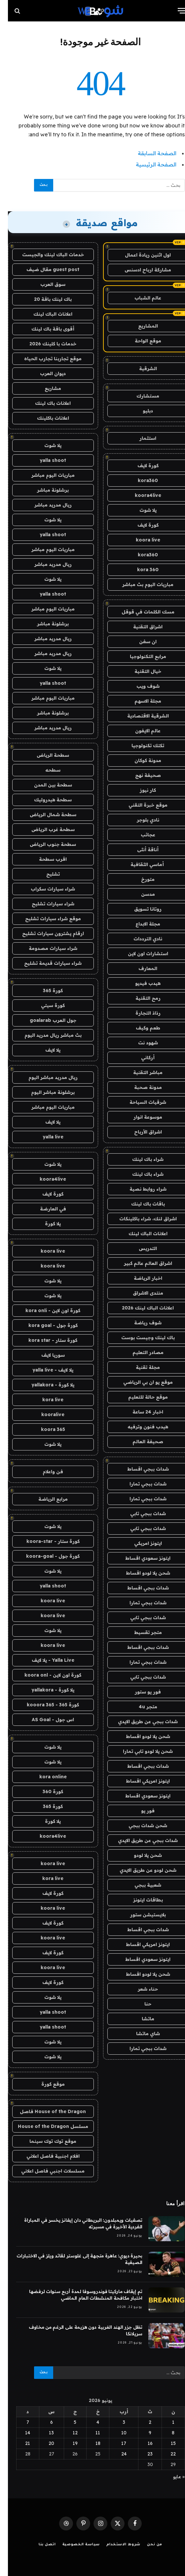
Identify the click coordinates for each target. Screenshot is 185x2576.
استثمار (139, 438)
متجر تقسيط (140, 1632)
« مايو (171, 2477)
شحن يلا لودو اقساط (140, 1573)
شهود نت (140, 1043)
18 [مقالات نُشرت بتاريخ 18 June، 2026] (90, 2443)
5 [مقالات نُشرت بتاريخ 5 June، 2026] (67, 2422)
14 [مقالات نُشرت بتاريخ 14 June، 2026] (19, 2433)
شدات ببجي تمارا (140, 1484)
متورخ (140, 879)
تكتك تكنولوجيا (140, 745)
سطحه (45, 770)
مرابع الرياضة (45, 1499)
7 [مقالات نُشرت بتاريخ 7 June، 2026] (19, 2422)
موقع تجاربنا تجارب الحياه (45, 359)
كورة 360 (45, 1791)
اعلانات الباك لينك (140, 1233)
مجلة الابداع (140, 924)
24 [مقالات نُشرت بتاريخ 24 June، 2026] (116, 2454)
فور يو (140, 1811)
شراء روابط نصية (140, 1189)
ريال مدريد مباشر (45, 505)
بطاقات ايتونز (140, 1900)
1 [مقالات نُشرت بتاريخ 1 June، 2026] (165, 2422)
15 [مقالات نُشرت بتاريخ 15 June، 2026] (165, 2443)
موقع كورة (45, 2084)
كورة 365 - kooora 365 (45, 1705)
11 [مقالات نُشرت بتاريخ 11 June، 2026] (90, 2433)
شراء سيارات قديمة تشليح (45, 963)
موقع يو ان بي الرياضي (140, 1382)
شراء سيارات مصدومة (45, 948)
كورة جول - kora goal (45, 1325)
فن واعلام (45, 1472)
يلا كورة (45, 1224)
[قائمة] (174, 10)
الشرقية (140, 368)
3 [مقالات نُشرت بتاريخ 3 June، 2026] (116, 2422)
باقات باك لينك (140, 1204)
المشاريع (140, 326)
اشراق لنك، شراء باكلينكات (140, 1219)
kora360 (140, 480)
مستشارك (140, 396)
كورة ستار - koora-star (45, 1541)
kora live (45, 1400)
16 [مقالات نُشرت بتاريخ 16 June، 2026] (142, 2443)
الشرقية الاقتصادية (140, 716)
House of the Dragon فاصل (45, 2111)
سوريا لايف (45, 1355)
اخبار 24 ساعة (140, 1412)
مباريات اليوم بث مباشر (140, 584)
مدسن (140, 894)
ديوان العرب (45, 373)
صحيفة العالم (140, 1442)
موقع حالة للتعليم (140, 1397)
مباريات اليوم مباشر (45, 475)
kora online (45, 1777)
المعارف (139, 968)
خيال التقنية (140, 671)
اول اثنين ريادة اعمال (140, 255)
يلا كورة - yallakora (44, 1385)
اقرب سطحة (45, 859)
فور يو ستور (140, 1692)
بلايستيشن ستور (140, 1915)
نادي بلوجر (140, 820)
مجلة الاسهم (140, 701)
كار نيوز (140, 790)
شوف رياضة (140, 1323)
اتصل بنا (39, 2545)
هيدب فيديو (140, 983)
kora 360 (140, 570)
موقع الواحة (140, 341)
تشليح (45, 874)
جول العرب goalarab (45, 1020)
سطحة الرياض (45, 755)
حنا (139, 2004)
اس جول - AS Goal (45, 1720)
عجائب (140, 835)
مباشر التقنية (140, 1072)
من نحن (146, 2545)
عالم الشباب (140, 298)
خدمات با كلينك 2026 (44, 344)
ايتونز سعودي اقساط (140, 1558)
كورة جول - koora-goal (45, 1556)
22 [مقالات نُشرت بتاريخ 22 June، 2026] (165, 2454)
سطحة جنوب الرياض (45, 844)
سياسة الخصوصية (73, 2545)
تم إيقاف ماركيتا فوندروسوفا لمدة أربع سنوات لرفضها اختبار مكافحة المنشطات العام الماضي (77, 2294)
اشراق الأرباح (140, 1132)
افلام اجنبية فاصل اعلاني (45, 2156)
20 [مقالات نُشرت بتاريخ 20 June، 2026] (43, 2443)
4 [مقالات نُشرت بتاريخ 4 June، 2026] (90, 2422)
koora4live (140, 495)
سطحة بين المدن (45, 785)
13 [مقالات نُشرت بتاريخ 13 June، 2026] (43, 2433)
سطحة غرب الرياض (45, 829)
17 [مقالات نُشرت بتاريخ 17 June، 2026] (115, 2443)
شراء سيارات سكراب (45, 889)
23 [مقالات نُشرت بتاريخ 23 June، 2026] (142, 2454)
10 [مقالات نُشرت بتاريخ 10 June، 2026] (116, 2433)
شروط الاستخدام (115, 2545)
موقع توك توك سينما (44, 2141)
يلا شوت (140, 510)
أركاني (140, 1058)
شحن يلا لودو (140, 1855)
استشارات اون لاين (140, 954)
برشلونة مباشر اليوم (45, 1092)
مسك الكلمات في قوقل (140, 612)
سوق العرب (44, 284)
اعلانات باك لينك (45, 403)
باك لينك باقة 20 (45, 299)
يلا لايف (45, 1050)
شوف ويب (140, 686)
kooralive (44, 1414)
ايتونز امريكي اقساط (140, 1781)
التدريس (140, 1248)
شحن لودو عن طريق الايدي (140, 1870)
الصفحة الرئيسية (148, 164)
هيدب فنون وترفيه (140, 1427)
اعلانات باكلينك (45, 418)
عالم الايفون (140, 731)
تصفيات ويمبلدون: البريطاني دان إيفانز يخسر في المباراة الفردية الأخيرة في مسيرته (75, 2223)
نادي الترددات (140, 939)
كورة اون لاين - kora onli (45, 1310)
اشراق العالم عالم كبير (140, 1263)
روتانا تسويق (140, 909)
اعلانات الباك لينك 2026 (140, 1308)
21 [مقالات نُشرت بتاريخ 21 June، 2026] (19, 2443)
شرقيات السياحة (140, 1102)
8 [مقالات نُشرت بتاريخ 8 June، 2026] (165, 2433)
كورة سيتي (45, 1005)
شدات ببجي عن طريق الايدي (140, 1721)
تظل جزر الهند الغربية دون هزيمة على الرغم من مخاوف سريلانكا (77, 2330)
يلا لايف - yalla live (44, 1370)
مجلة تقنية (140, 1367)
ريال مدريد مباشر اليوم (45, 1077)
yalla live (45, 1137)
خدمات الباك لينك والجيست (45, 255)
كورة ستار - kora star (44, 1340)
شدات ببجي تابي (140, 1513)
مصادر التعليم (140, 1352)
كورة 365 (45, 990)
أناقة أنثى (140, 850)
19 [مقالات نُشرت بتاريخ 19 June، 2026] (67, 2443)
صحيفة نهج (140, 775)
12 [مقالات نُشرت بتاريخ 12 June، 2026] (67, 2433)
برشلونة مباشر (45, 490)
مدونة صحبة (140, 1087)
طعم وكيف (140, 1028)
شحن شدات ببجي (140, 1825)
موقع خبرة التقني (140, 805)
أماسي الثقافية (140, 864)
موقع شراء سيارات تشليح (45, 919)
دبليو (140, 411)
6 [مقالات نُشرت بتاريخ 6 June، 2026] (43, 2422)
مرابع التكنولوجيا (140, 656)
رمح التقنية (140, 998)
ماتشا (140, 2019)
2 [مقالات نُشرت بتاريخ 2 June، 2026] (142, 2422)
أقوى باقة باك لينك (44, 329)
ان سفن (140, 641)
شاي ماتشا (140, 2033)
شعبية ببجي (140, 1885)
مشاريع (45, 388)
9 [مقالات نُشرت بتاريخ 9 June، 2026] (142, 2433)
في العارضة (45, 1209)
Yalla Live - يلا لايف (45, 1660)
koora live (140, 540)
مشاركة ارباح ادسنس (140, 270)
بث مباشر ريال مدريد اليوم (45, 1035)
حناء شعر (140, 1989)
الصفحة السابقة (149, 153)
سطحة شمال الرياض (45, 815)
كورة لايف (140, 466)
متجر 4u (140, 1707)
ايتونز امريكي (140, 1543)
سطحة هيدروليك (45, 800)
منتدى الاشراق (140, 1293)
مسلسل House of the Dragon (45, 2126)
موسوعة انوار (140, 1117)
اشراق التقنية (140, 627)
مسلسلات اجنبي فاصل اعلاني (45, 2171)
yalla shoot (45, 460)
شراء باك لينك (140, 1159)
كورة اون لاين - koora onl (45, 1675)
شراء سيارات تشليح (45, 904)
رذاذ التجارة (140, 1013)
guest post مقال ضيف (44, 269)
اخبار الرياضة (140, 1278)
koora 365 (45, 1429)
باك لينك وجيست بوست (140, 1337)
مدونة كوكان (140, 760)
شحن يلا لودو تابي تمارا (140, 1751)
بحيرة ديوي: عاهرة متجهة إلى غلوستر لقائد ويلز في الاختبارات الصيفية (71, 2259)
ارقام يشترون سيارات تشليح (45, 933)
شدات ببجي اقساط (140, 1469)
